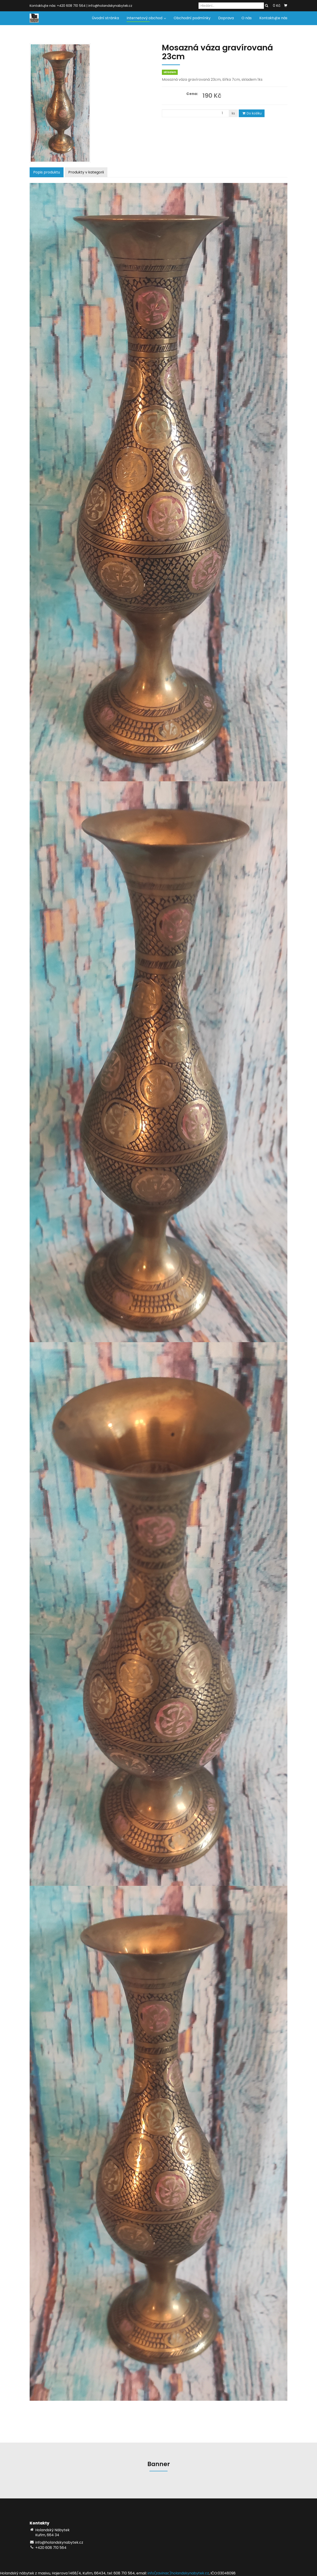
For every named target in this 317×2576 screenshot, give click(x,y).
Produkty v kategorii (86, 172)
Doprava (226, 18)
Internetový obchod (146, 18)
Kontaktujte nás (273, 18)
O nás (246, 18)
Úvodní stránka (105, 18)
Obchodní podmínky (192, 18)
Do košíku (252, 113)
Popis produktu (46, 172)
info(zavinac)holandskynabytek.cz (178, 2573)
